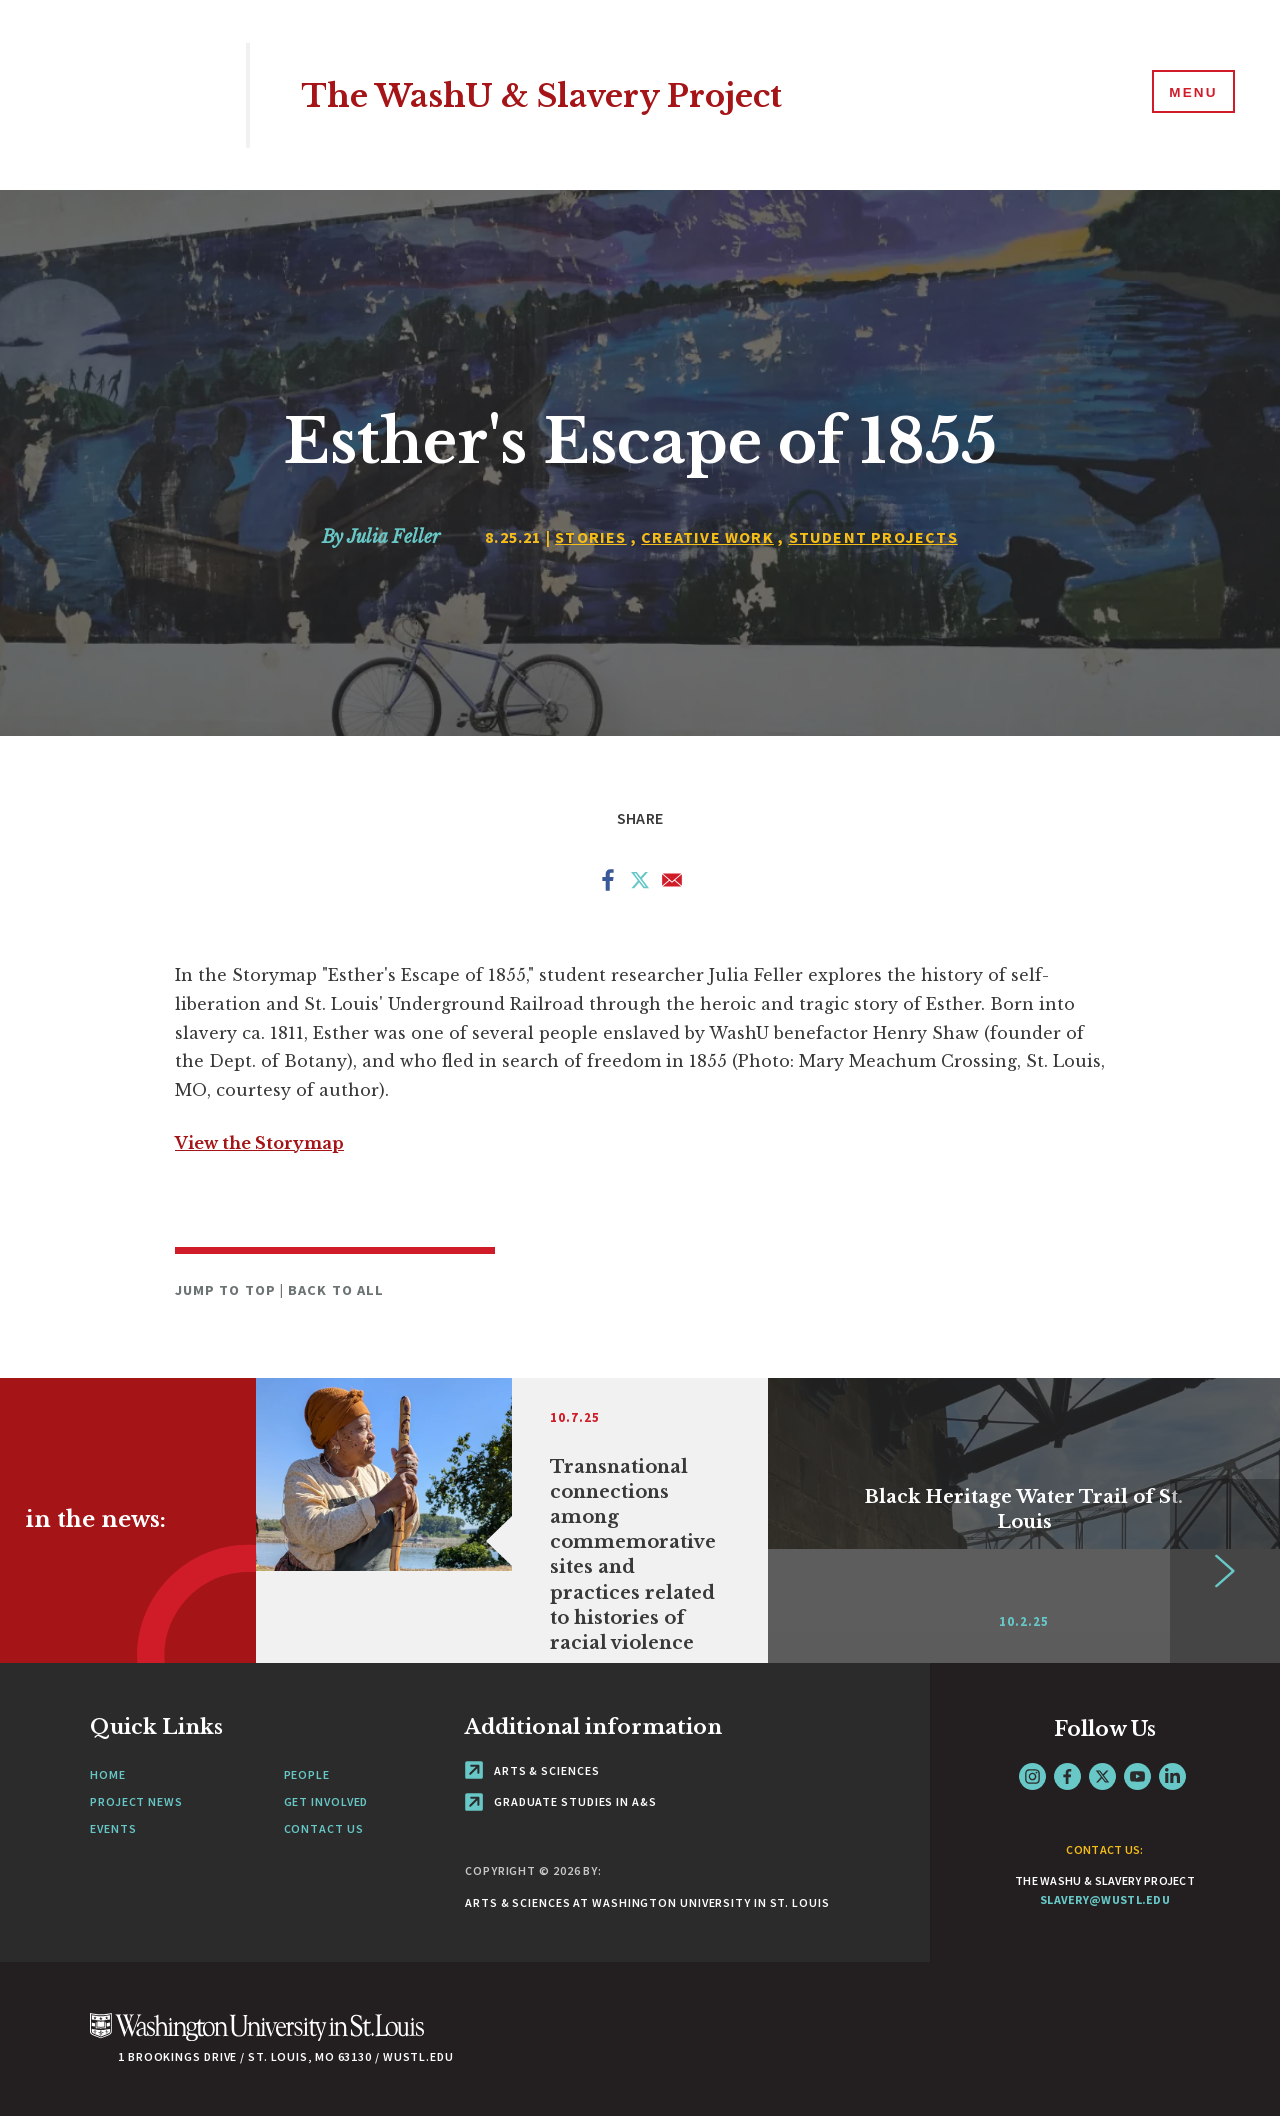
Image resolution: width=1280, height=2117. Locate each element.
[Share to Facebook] (608, 884)
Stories (590, 537)
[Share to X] (640, 884)
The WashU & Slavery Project (571, 94)
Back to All (336, 1290)
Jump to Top (227, 1290)
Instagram (1032, 1776)
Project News (136, 1801)
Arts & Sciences (532, 1770)
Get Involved (326, 1801)
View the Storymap (259, 1143)
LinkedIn (1172, 1776)
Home (108, 1774)
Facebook (1067, 1776)
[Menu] (1190, 94)
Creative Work (707, 537)
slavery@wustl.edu (1105, 1899)
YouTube (1137, 1776)
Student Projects (873, 537)
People (307, 1774)
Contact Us (324, 1828)
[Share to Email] (672, 884)
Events (113, 1828)
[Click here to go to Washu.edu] (257, 2037)
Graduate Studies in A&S (561, 1801)
